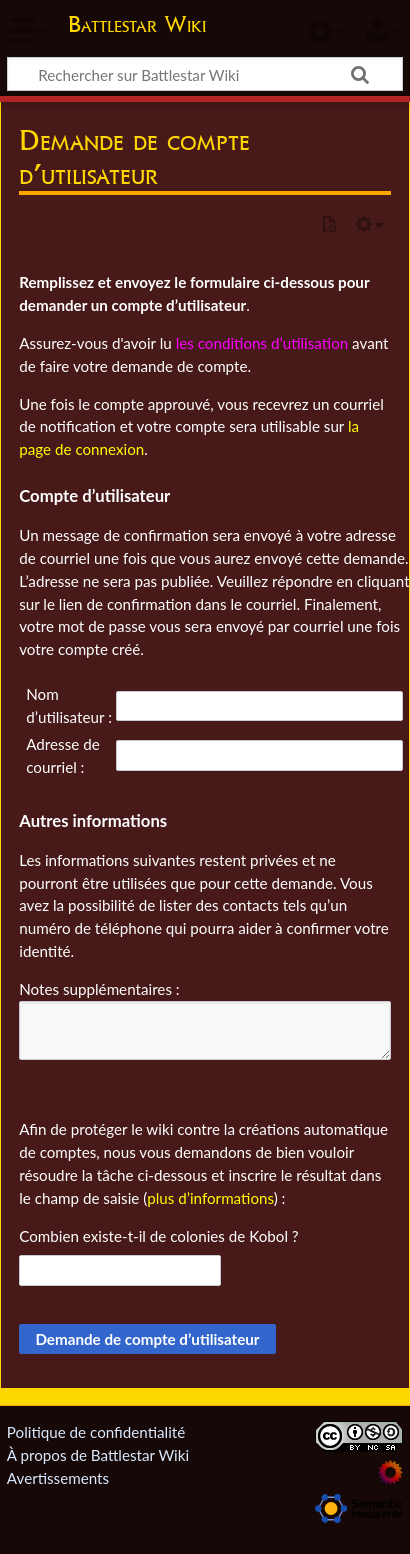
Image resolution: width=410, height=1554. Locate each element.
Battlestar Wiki (137, 26)
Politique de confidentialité (96, 1432)
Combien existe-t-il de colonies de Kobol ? (158, 1236)
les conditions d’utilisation (262, 343)
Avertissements (58, 1478)
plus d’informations (210, 1198)
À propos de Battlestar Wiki (98, 1455)
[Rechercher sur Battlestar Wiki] (205, 74)
